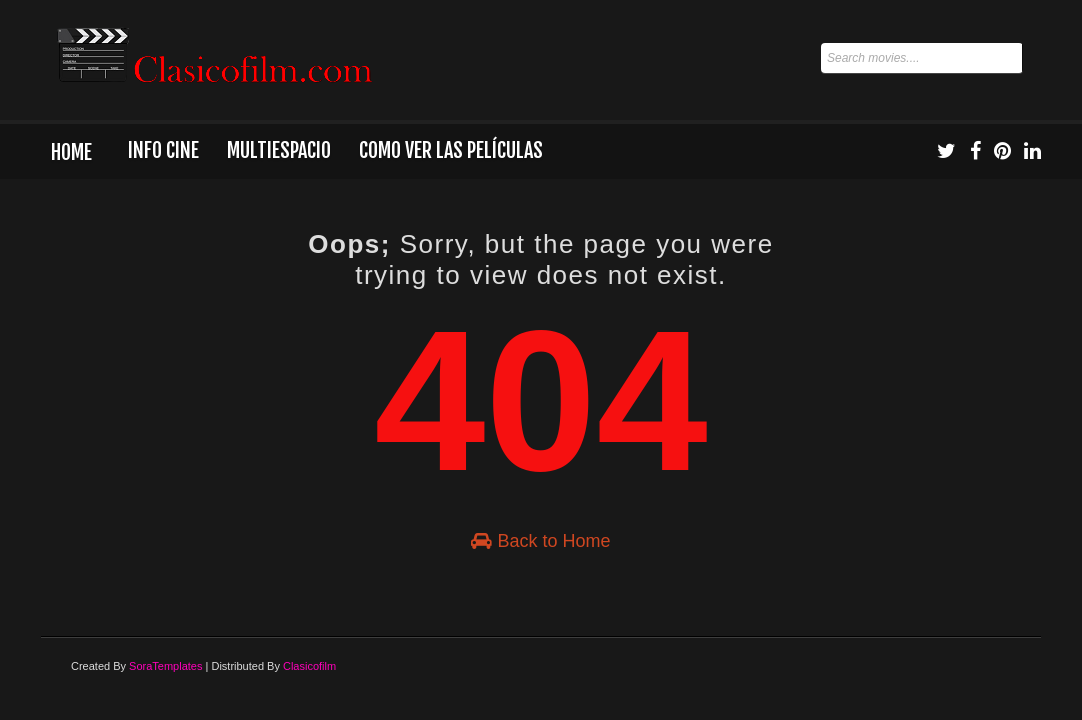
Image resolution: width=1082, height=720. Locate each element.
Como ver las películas (451, 150)
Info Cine (163, 150)
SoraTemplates (165, 666)
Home (71, 152)
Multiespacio (279, 150)
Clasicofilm (309, 666)
